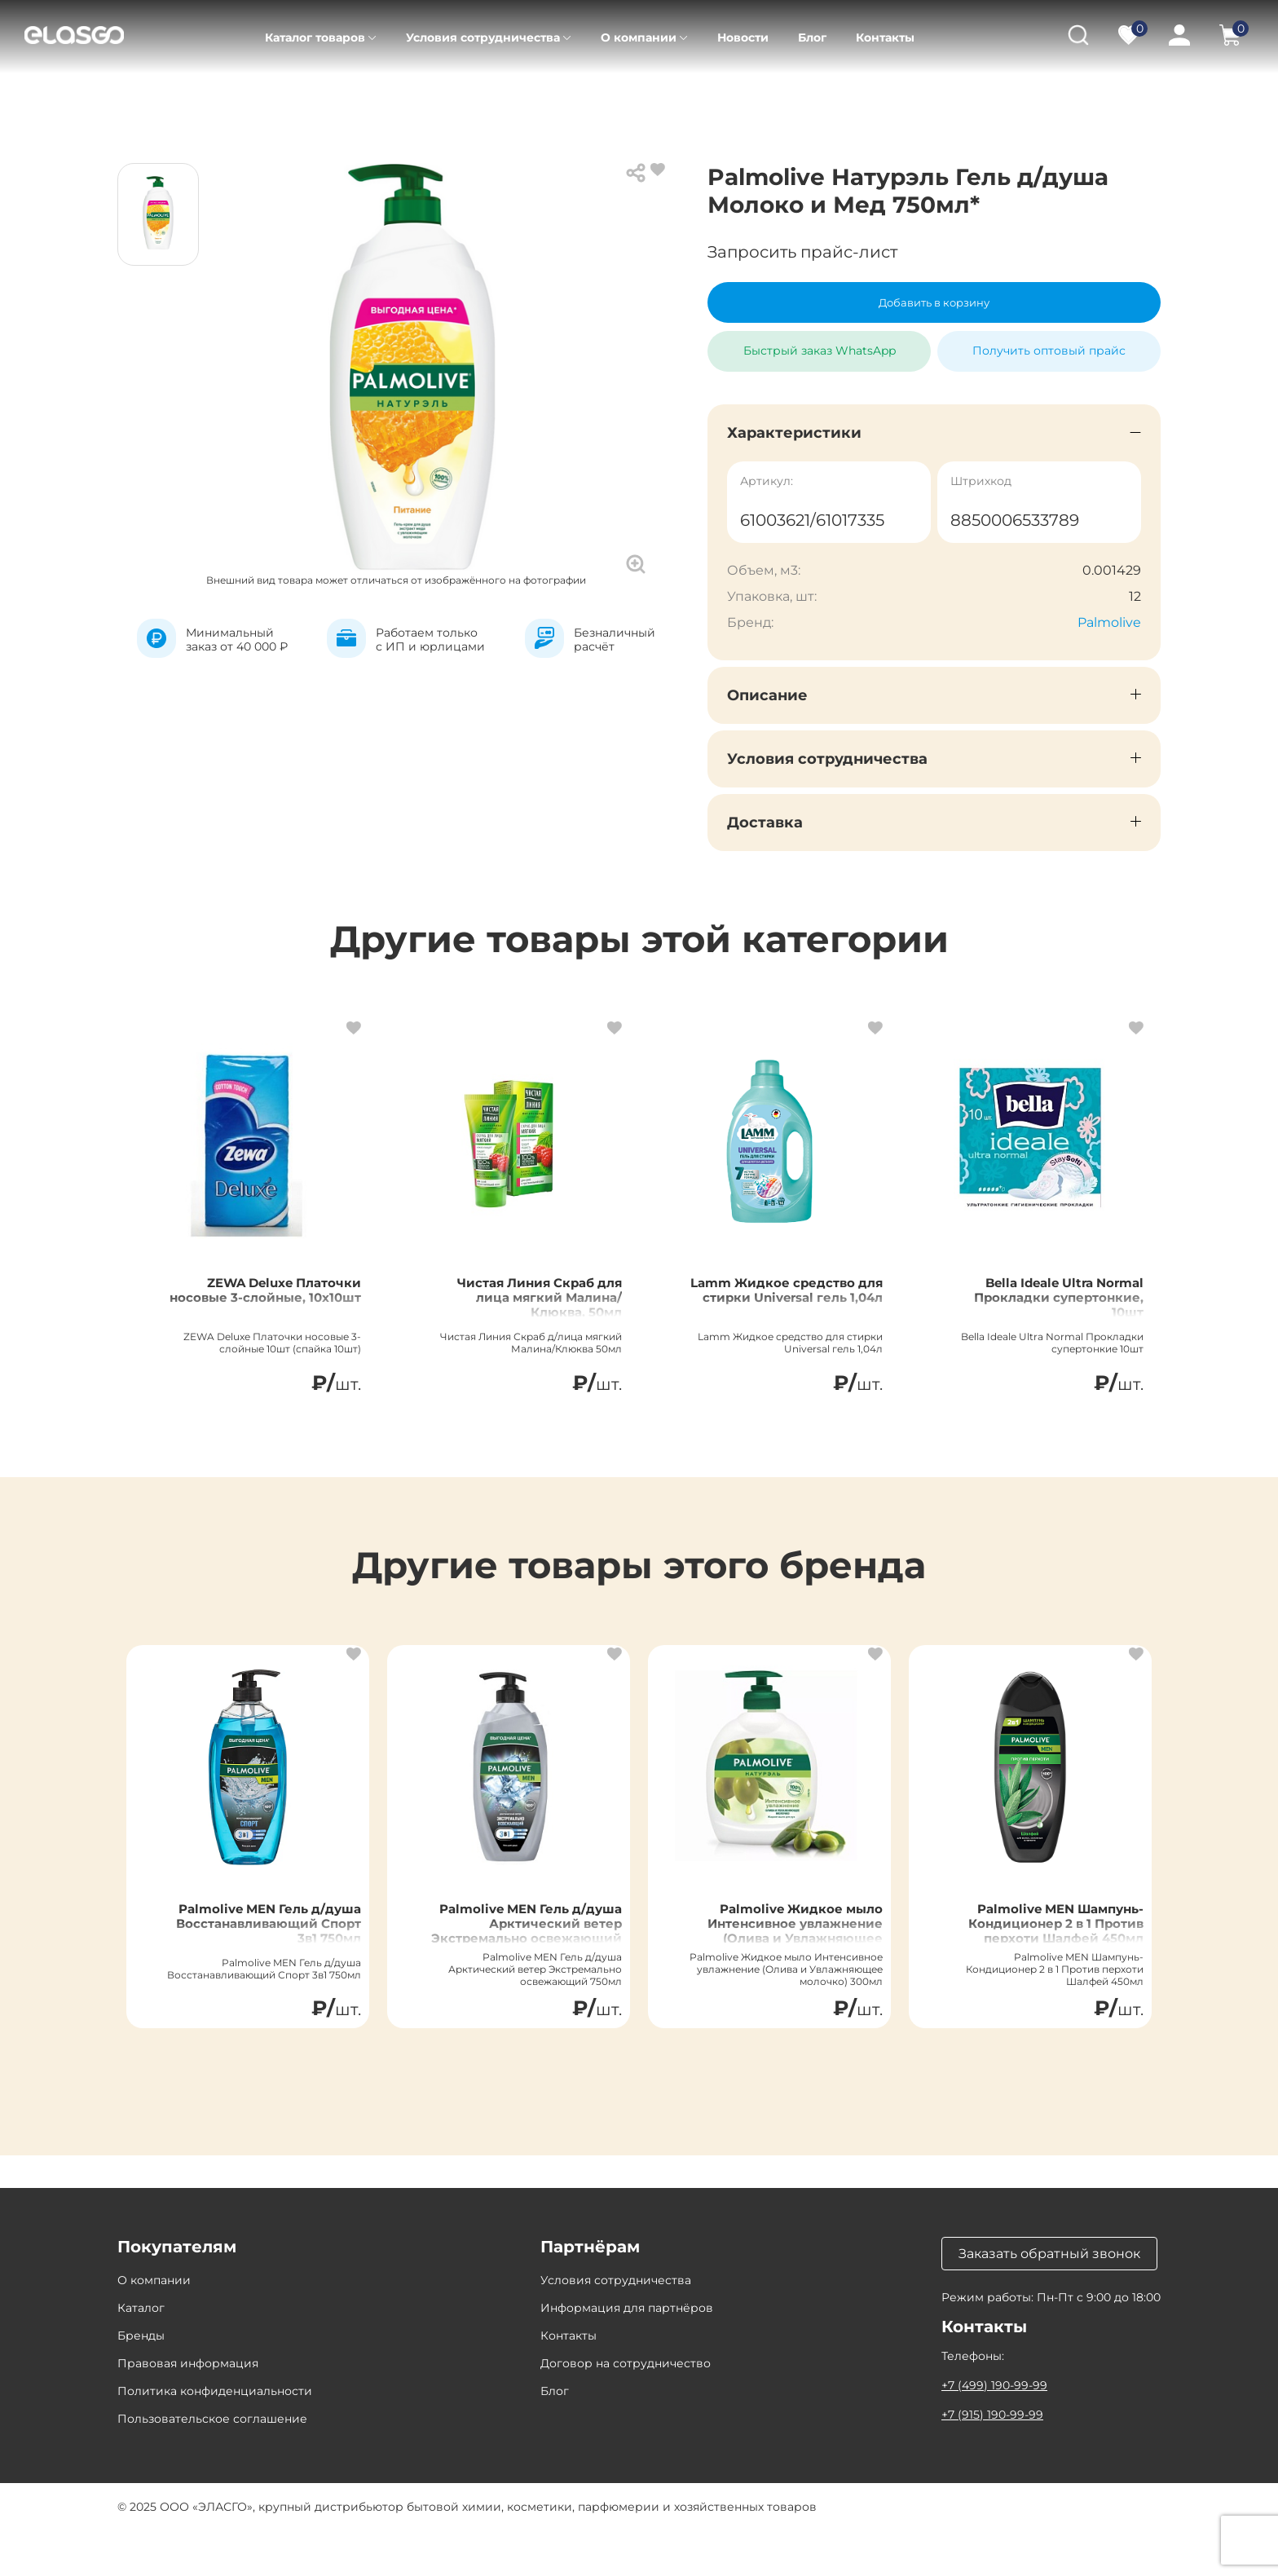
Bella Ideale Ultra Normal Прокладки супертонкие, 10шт (1052, 1312)
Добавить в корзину (934, 302)
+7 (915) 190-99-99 (992, 2460)
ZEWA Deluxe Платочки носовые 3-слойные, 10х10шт (259, 1312)
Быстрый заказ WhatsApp (819, 344)
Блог (812, 37)
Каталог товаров (315, 37)
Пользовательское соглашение (212, 2464)
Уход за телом (396, 97)
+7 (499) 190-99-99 (994, 2431)
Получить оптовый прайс (1049, 350)
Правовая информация (187, 2409)
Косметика (295, 97)
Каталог (213, 97)
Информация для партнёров (626, 2353)
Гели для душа (508, 97)
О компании (638, 37)
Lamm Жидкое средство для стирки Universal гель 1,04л (781, 1312)
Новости (743, 37)
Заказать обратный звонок (1049, 2299)
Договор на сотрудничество (625, 2409)
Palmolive (1109, 622)
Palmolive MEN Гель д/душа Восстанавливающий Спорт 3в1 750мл (256, 1964)
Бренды (141, 2381)
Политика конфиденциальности (214, 2436)
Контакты (885, 37)
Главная (140, 97)
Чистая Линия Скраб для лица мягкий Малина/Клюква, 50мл (522, 1322)
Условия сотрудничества (483, 37)
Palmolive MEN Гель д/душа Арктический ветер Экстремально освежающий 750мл (517, 1964)
